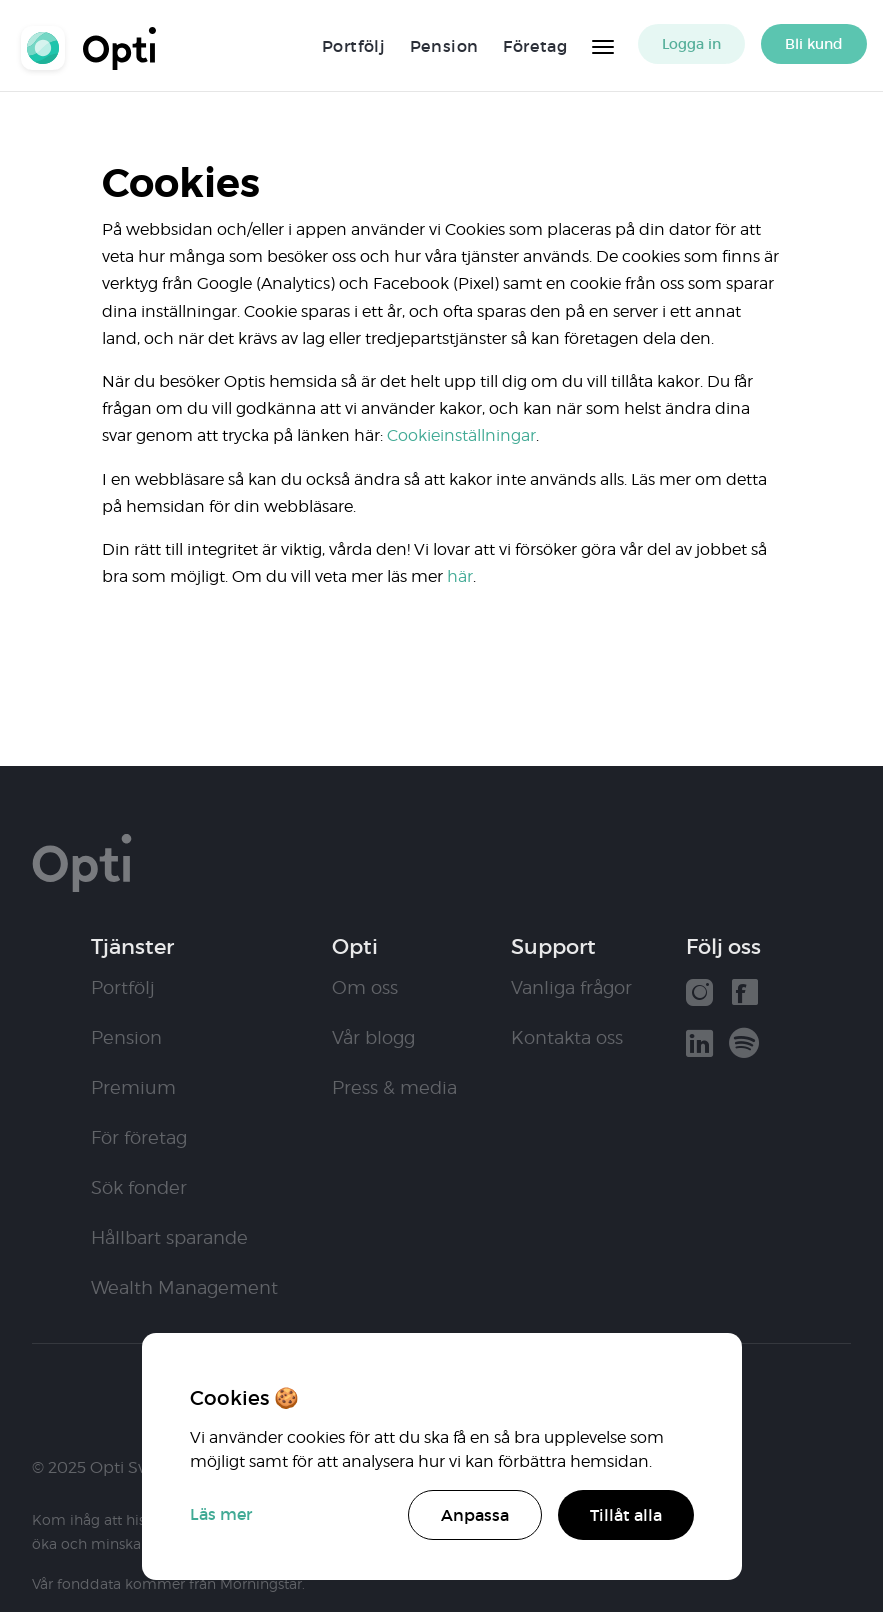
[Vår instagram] (699, 994)
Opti (96, 46)
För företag (139, 1137)
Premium (133, 1087)
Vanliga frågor (571, 987)
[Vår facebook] (744, 994)
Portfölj (354, 46)
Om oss (365, 987)
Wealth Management (184, 1287)
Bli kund (814, 44)
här (460, 576)
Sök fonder (139, 1187)
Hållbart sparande (169, 1237)
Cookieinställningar (461, 435)
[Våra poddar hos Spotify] (744, 1045)
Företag (535, 46)
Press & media (394, 1087)
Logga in (691, 44)
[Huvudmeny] (603, 43)
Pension (444, 46)
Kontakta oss (567, 1037)
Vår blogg (373, 1037)
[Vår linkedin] (699, 1045)
